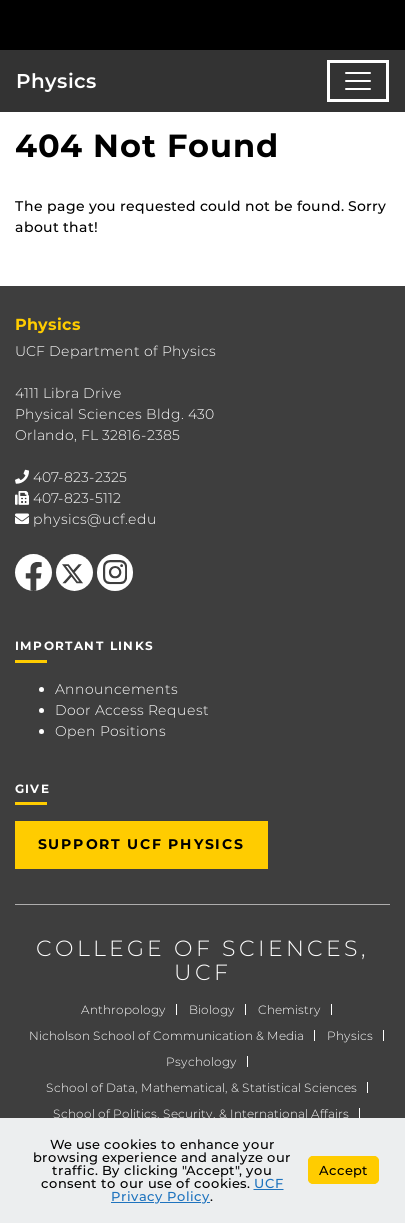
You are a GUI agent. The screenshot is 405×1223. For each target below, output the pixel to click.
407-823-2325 (80, 477)
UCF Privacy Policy (197, 1189)
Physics (56, 81)
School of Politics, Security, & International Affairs (201, 1113)
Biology (212, 1009)
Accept (343, 1170)
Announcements (116, 689)
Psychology (201, 1061)
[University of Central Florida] (152, 24)
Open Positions (110, 731)
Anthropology (123, 1009)
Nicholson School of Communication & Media (166, 1035)
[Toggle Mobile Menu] (385, 23)
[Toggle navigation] (358, 81)
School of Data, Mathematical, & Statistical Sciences (201, 1087)
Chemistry (289, 1009)
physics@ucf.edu (95, 519)
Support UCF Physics (141, 844)
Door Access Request (132, 710)
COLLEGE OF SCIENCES (198, 948)
